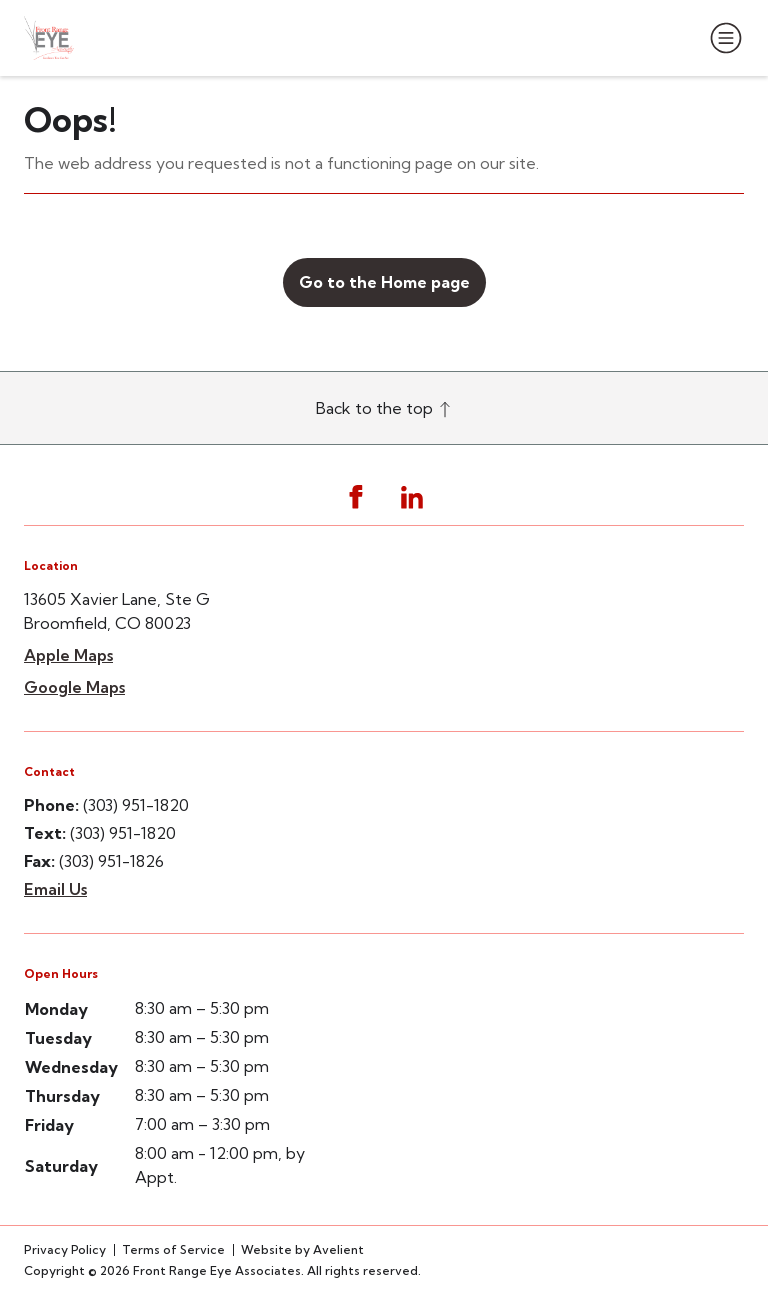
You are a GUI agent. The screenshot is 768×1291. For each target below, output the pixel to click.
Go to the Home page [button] (384, 282)
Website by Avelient (302, 1249)
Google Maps (74, 687)
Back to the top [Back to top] (384, 408)
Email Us (55, 889)
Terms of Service (173, 1249)
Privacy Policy (65, 1249)
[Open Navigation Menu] (722, 38)
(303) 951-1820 (136, 805)
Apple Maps (68, 655)
